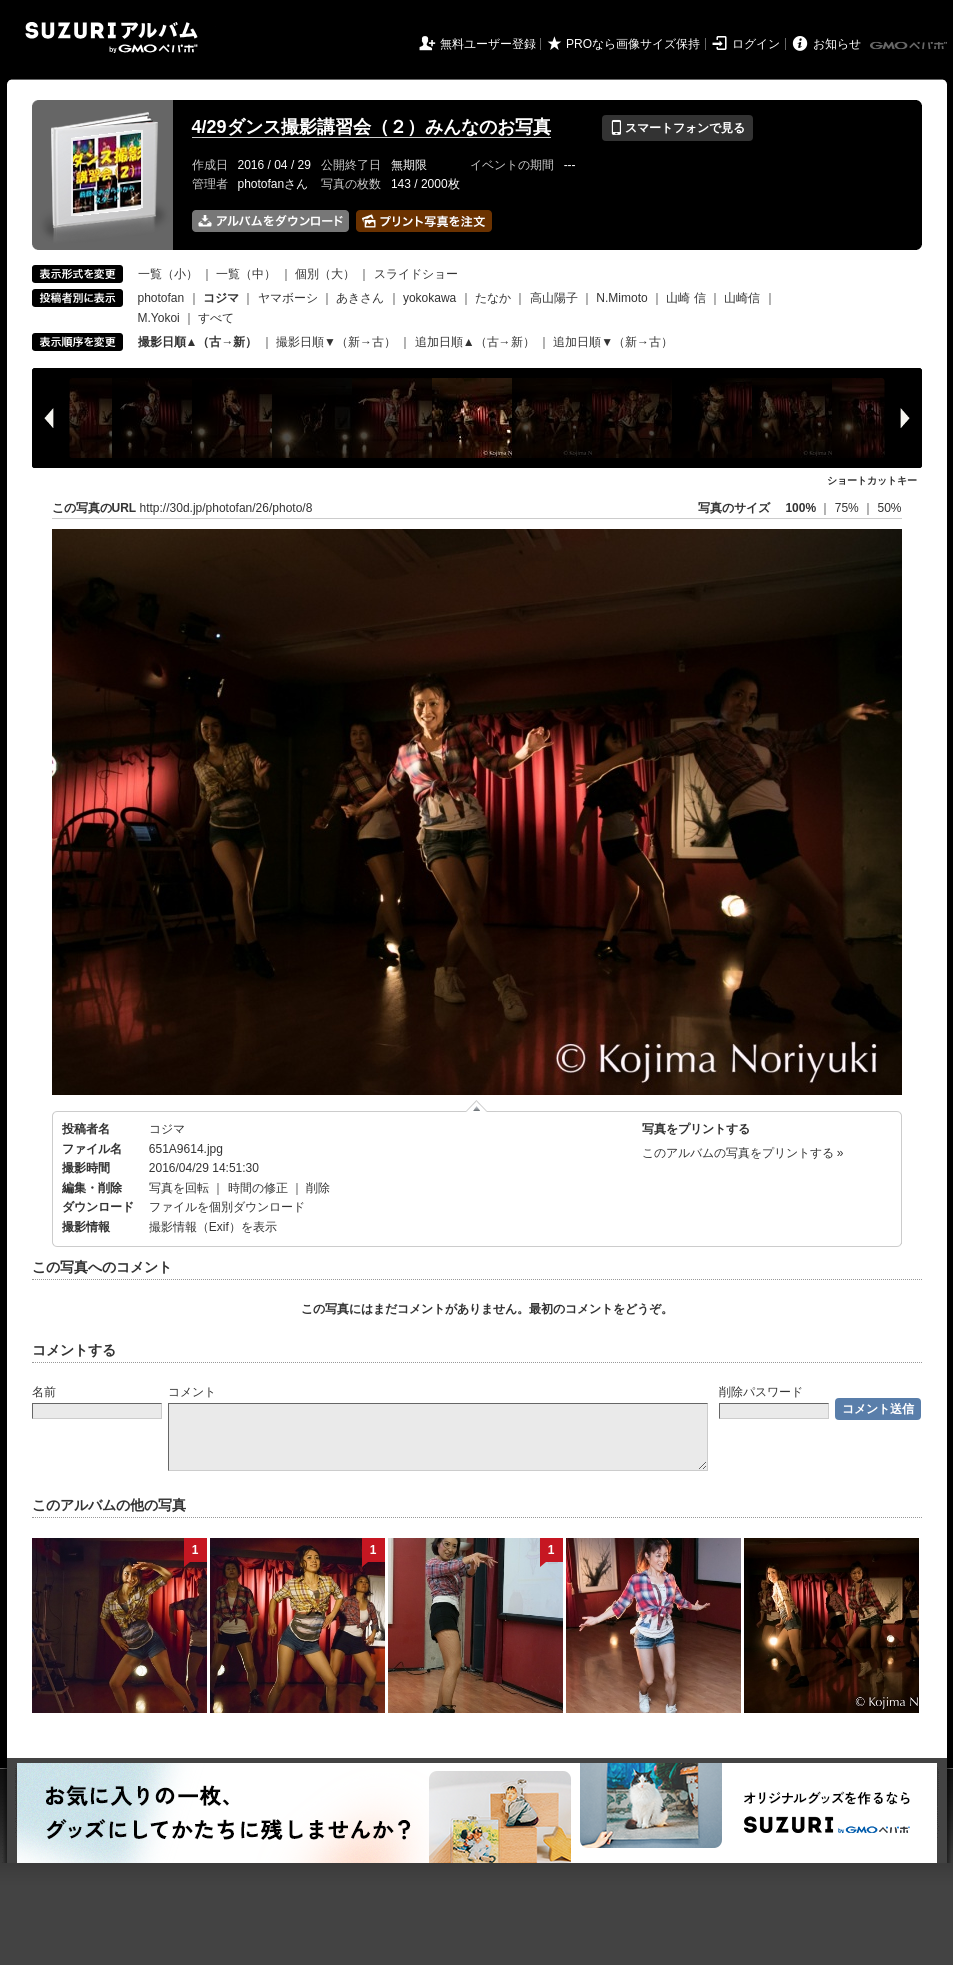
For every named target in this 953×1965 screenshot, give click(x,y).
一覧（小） (168, 274)
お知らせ (837, 44)
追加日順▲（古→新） (475, 342)
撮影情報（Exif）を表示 (213, 1227)
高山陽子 (554, 298)
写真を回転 (179, 1188)
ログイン (756, 44)
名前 (44, 1392)
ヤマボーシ (288, 298)
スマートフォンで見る (677, 128)
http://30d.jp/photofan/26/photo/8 (226, 508)
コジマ (167, 1129)
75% (848, 508)
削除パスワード (761, 1392)
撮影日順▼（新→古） (336, 342)
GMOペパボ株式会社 (910, 46)
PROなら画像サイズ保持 (633, 44)
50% (889, 508)
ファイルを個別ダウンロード (227, 1207)
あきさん (360, 298)
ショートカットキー (872, 480)
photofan (161, 298)
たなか (493, 298)
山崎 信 (685, 298)
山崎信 (742, 298)
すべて (216, 318)
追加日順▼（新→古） (613, 342)
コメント (192, 1392)
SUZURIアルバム (111, 37)
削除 (318, 1188)
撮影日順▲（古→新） (198, 342)
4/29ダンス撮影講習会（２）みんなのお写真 (371, 127)
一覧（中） (246, 274)
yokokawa (429, 298)
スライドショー (416, 274)
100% (800, 508)
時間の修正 (258, 1188)
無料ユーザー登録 (488, 44)
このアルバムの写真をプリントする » (743, 1153)
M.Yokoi (159, 318)
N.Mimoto (621, 298)
